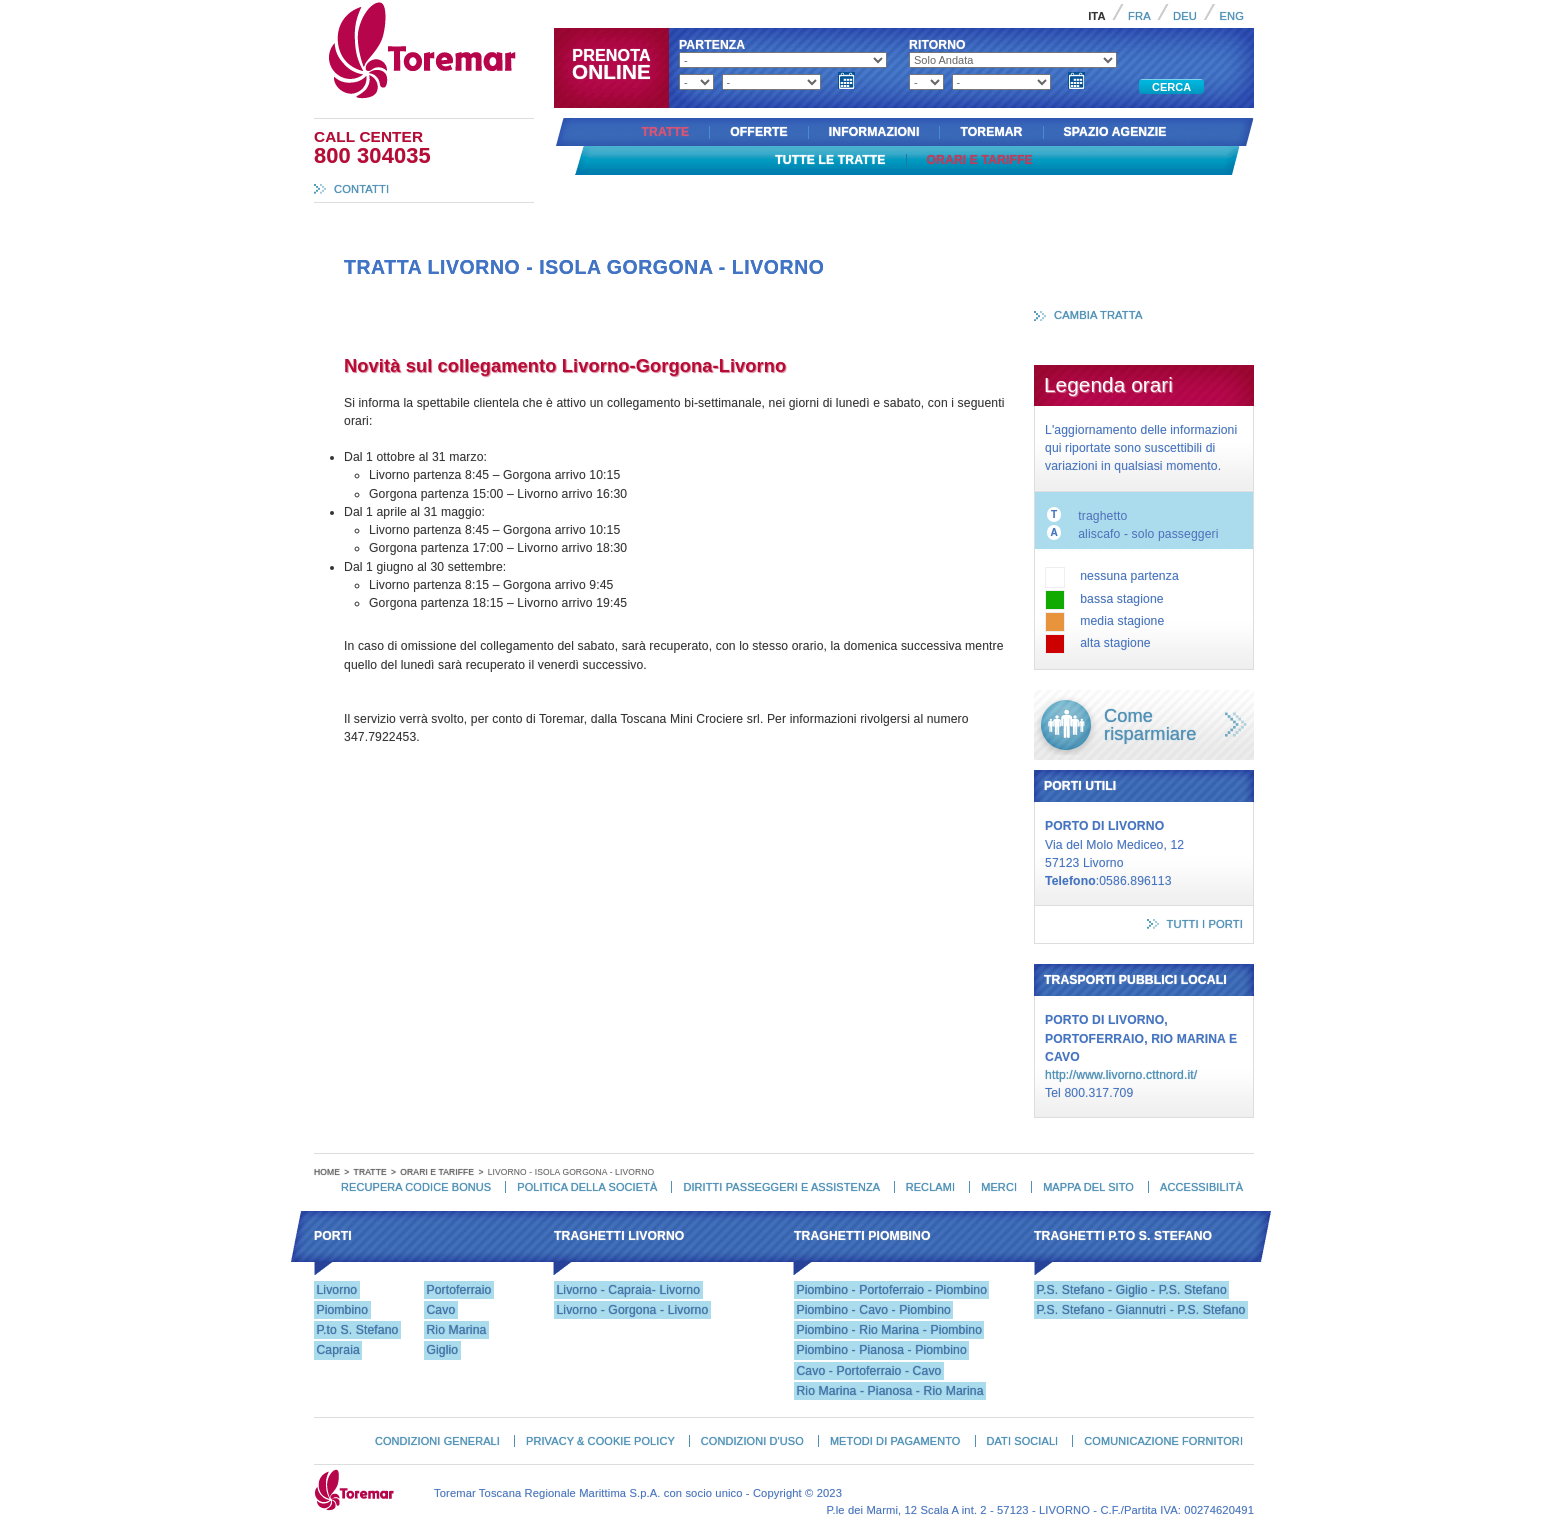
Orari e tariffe (980, 160)
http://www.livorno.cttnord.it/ (1121, 1075)
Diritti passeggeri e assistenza (781, 1187)
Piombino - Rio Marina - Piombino (889, 1330)
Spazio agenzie (1115, 132)
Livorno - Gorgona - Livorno (632, 1310)
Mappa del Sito (1088, 1187)
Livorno (336, 1290)
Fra (1139, 16)
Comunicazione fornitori (1163, 1441)
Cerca (1171, 87)
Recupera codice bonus (416, 1187)
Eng (1231, 16)
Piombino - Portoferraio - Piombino (891, 1290)
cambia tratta (1098, 315)
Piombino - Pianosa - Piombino (881, 1350)
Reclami (930, 1187)
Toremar (511, 9)
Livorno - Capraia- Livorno (628, 1290)
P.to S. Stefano (357, 1330)
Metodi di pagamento (895, 1441)
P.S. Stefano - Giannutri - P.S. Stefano (1140, 1310)
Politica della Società (587, 1187)
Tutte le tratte (830, 160)
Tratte (665, 132)
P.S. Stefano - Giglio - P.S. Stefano (1131, 1290)
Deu (1185, 16)
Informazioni (874, 132)
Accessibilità (1201, 1187)
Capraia (337, 1350)
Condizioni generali (437, 1441)
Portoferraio (458, 1290)
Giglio (442, 1350)
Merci (999, 1187)
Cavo (440, 1310)
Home (327, 1172)
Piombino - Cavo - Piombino (873, 1310)
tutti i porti (1205, 924)
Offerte (759, 132)
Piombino (342, 1310)
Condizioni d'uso (752, 1441)
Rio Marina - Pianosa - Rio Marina (889, 1391)
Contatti (361, 189)
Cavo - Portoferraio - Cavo (868, 1371)
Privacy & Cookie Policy (600, 1441)
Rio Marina (456, 1330)
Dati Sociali (1022, 1441)
